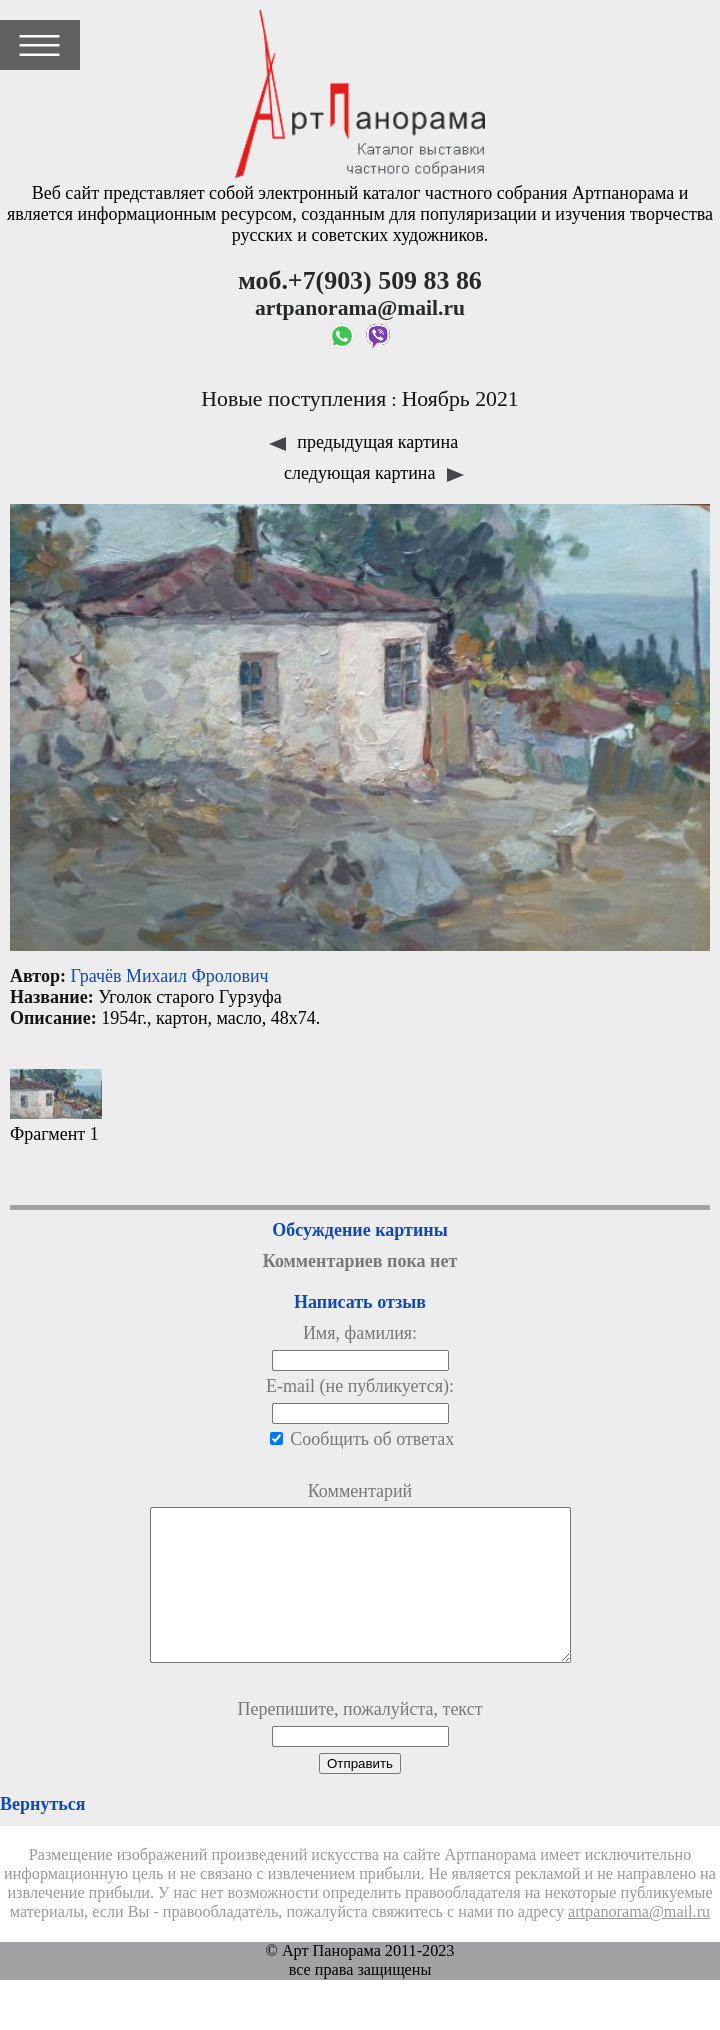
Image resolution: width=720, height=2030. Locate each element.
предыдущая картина (363, 442)
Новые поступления (293, 399)
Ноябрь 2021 (460, 399)
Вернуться (42, 1834)
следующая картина (374, 473)
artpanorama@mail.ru (639, 1942)
